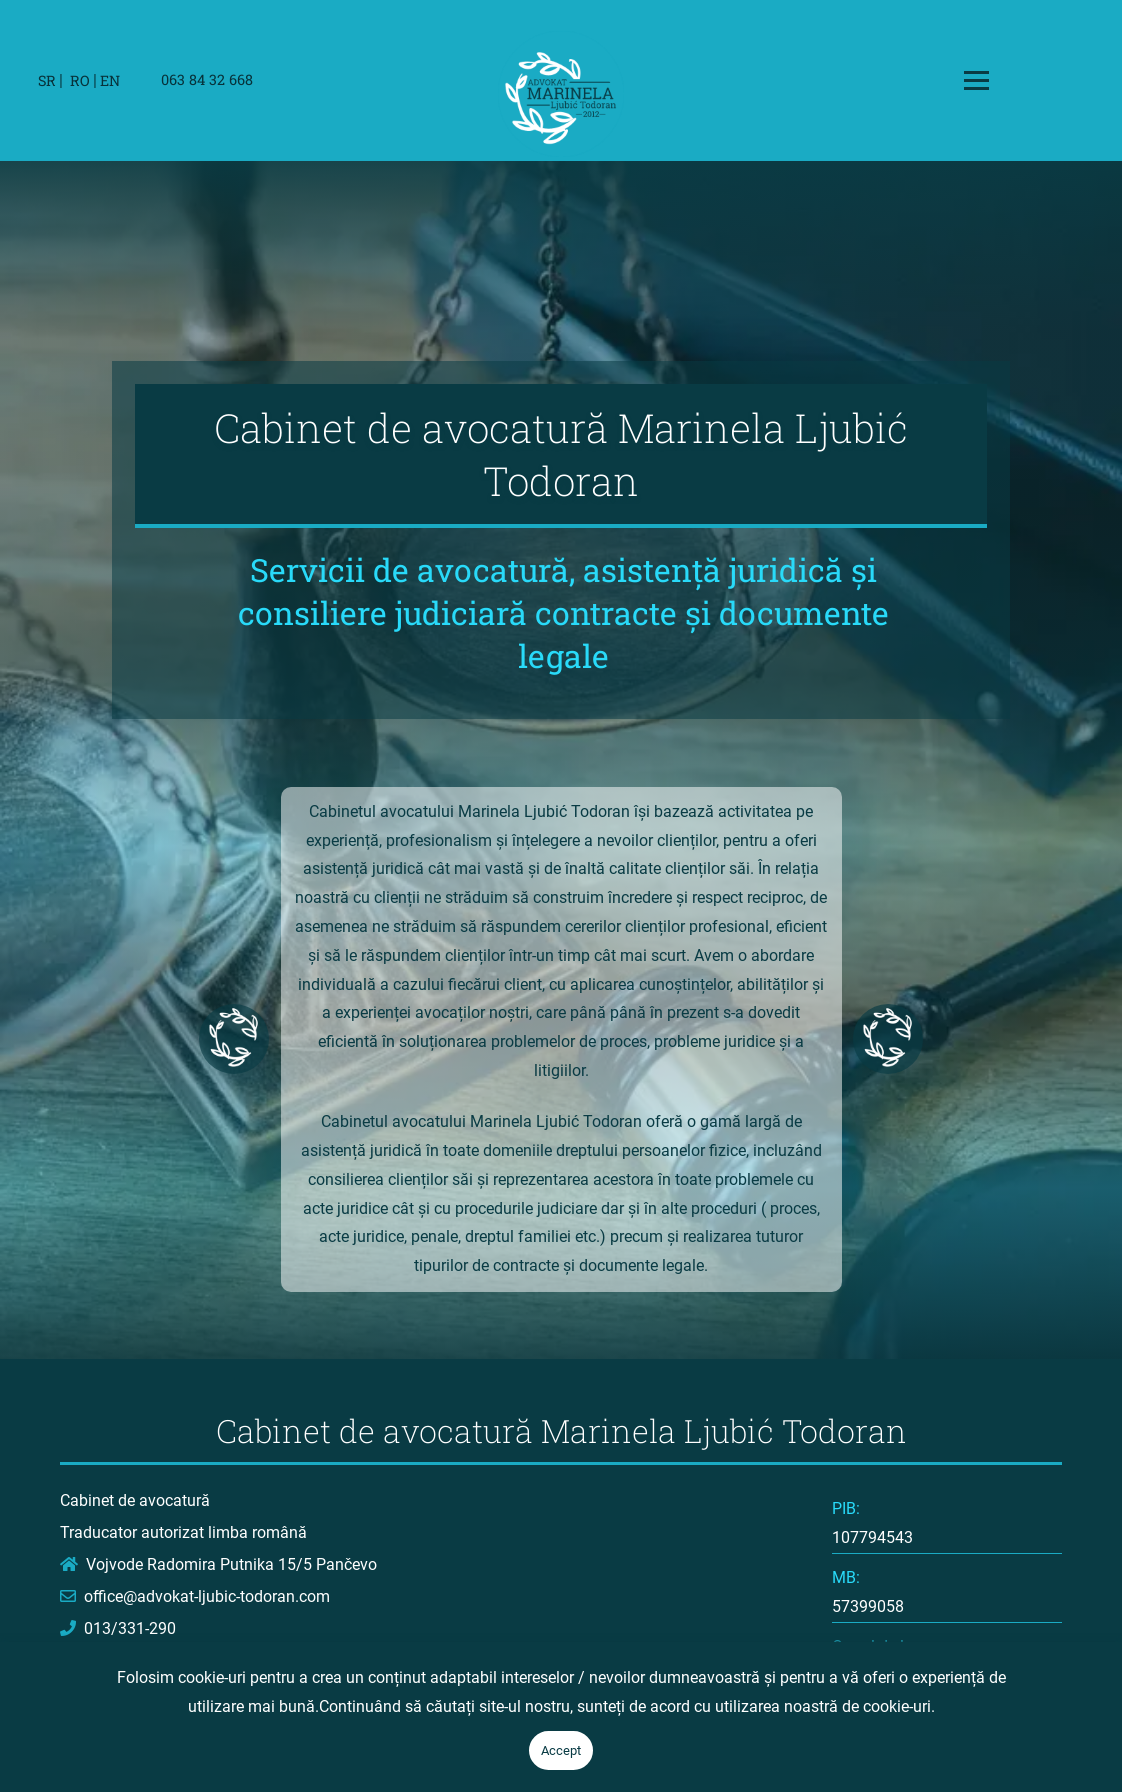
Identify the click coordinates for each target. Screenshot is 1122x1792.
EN (110, 80)
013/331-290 (118, 1628)
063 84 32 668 (207, 79)
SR (47, 80)
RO (80, 80)
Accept (561, 1750)
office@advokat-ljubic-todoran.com (195, 1596)
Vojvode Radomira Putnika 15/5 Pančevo (218, 1564)
